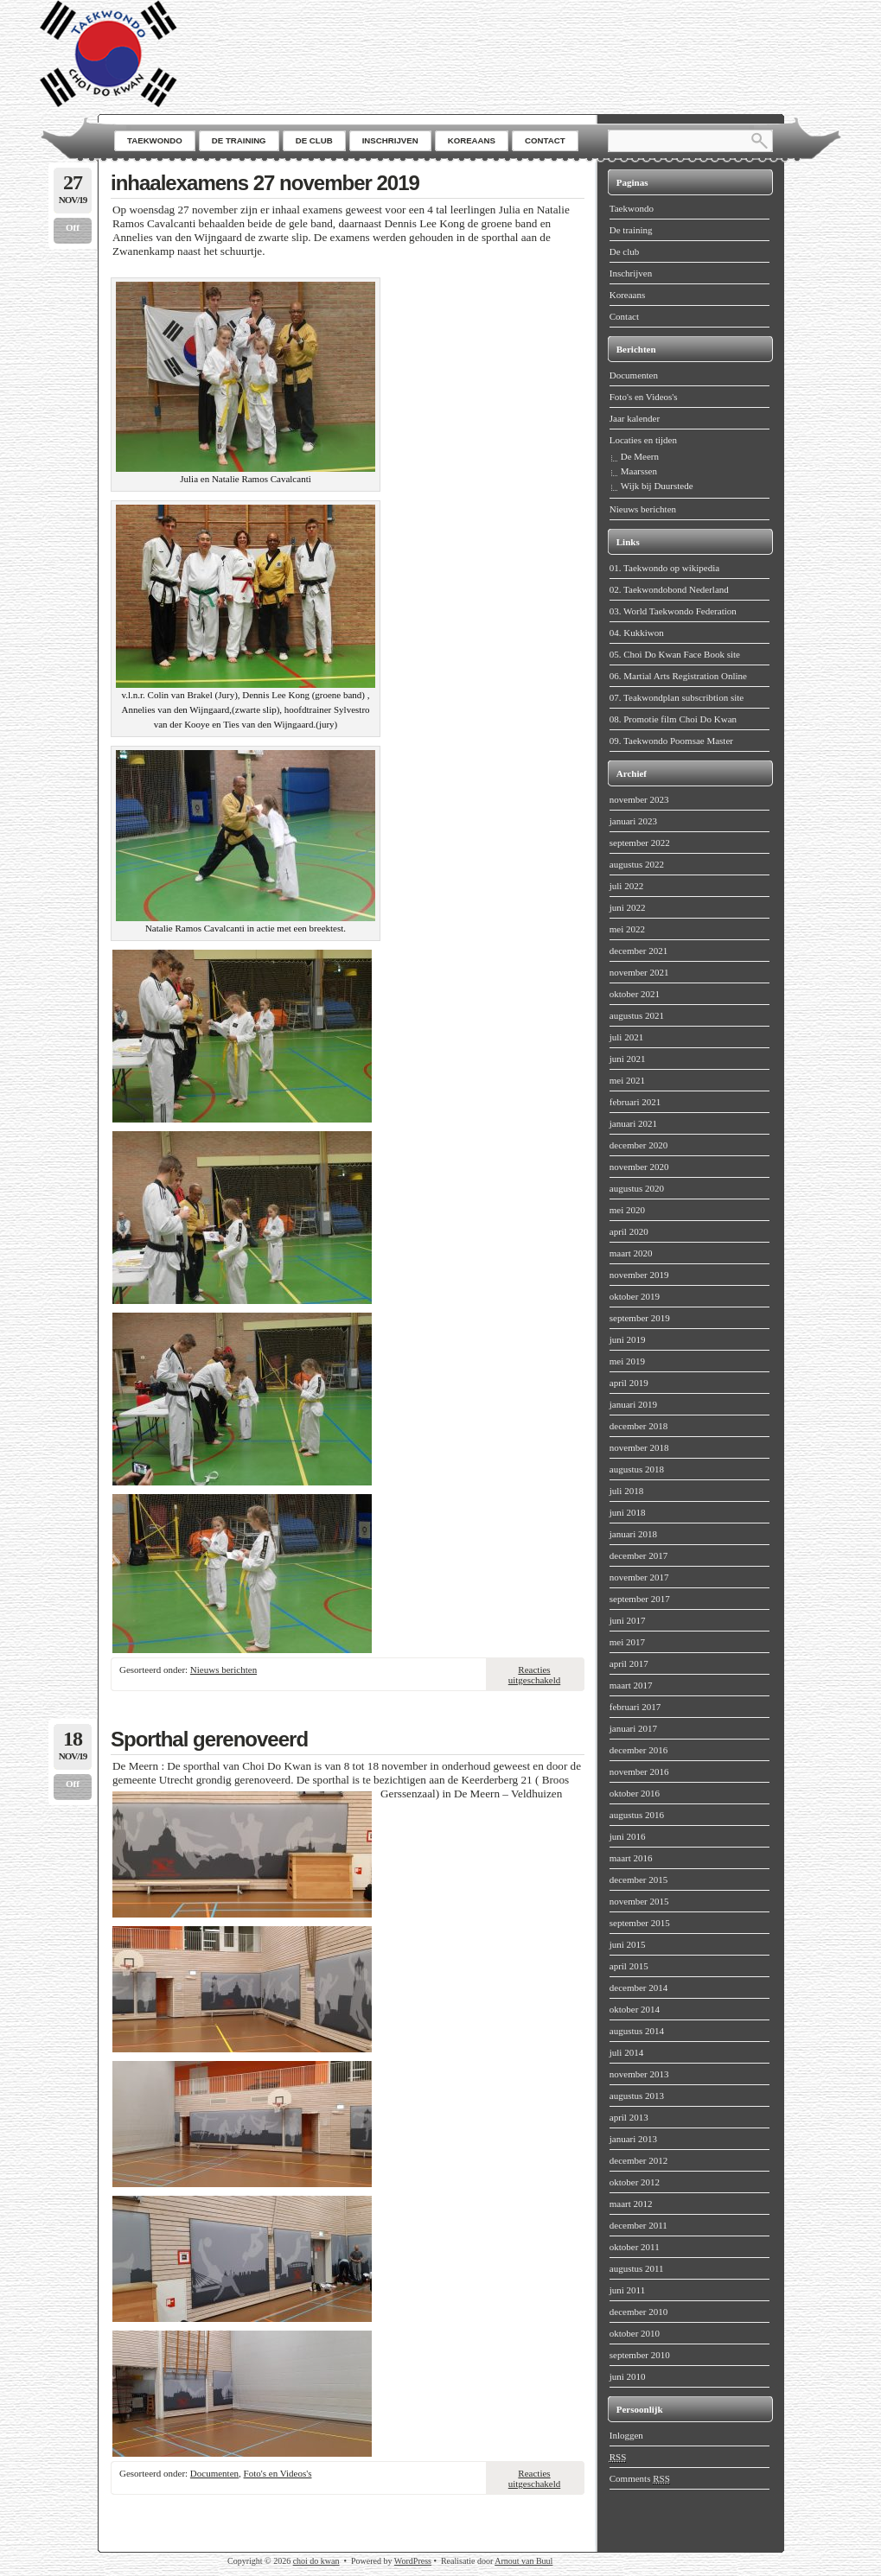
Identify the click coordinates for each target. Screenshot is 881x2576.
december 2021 (639, 950)
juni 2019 (628, 1339)
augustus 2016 (637, 1815)
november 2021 (639, 972)
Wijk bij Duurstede (657, 485)
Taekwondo (632, 208)
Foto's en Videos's (278, 2473)
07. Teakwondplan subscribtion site (677, 697)
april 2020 (629, 1231)
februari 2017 (635, 1706)
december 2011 (638, 2225)
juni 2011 (627, 2290)
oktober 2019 (635, 1296)
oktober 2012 (635, 2182)
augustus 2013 (637, 2095)
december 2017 (639, 1555)
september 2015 (640, 1923)
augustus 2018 (637, 1469)
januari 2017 (633, 1728)
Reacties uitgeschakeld (534, 1674)
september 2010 (640, 2355)
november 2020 (639, 1166)
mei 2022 (627, 929)
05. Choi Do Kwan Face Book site (675, 654)
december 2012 (639, 2160)
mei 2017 (627, 1642)
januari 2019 (633, 1404)
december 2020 (639, 1145)
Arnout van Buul (523, 2561)
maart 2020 (631, 1253)
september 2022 (640, 842)
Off (73, 227)
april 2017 (629, 1663)
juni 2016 (628, 1836)
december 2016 (639, 1750)
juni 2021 (628, 1058)
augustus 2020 (637, 1188)
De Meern (640, 456)
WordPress (412, 2561)
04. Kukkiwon (637, 632)
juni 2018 (628, 1512)
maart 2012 (631, 2203)
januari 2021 (633, 1123)
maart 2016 (631, 1858)
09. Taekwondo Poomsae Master (671, 740)
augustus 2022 (637, 864)
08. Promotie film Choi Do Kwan (673, 719)
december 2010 (639, 2311)
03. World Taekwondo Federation (673, 611)
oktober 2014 (635, 2009)
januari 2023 (633, 821)
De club (625, 251)
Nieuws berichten (223, 1669)
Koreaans (628, 294)
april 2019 (629, 1382)
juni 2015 (628, 1944)
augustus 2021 (637, 1015)
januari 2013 (633, 2139)
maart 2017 (631, 1685)
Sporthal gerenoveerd (209, 1739)
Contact (624, 316)
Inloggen (626, 2435)
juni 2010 (628, 2376)
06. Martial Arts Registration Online (678, 676)
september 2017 (640, 1598)
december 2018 (639, 1426)
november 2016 (639, 1771)
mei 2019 (627, 1361)
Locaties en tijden (643, 440)
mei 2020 (627, 1210)
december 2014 (639, 1987)
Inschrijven (631, 273)
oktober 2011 (635, 2247)
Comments (640, 2478)
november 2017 (639, 1577)
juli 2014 (626, 2052)
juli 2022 (626, 886)
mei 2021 (627, 1080)
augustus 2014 (637, 2031)
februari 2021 (635, 1102)
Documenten (214, 2473)
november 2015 (639, 1901)
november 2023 (639, 799)
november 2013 (639, 2074)
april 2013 (629, 2117)
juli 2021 (626, 1037)
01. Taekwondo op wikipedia (664, 568)
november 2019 (639, 1274)
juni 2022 (628, 907)
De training (631, 230)
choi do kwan (316, 2561)
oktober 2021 (635, 994)
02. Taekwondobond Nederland (669, 589)
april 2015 (629, 1966)
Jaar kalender (635, 418)
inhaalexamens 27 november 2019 (265, 182)
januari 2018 (633, 1534)
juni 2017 (628, 1620)
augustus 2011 (637, 2268)
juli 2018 (626, 1490)
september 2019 (640, 1318)
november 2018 (639, 1447)
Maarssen (639, 471)
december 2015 (639, 1879)
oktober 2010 (635, 2333)
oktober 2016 (635, 1793)
